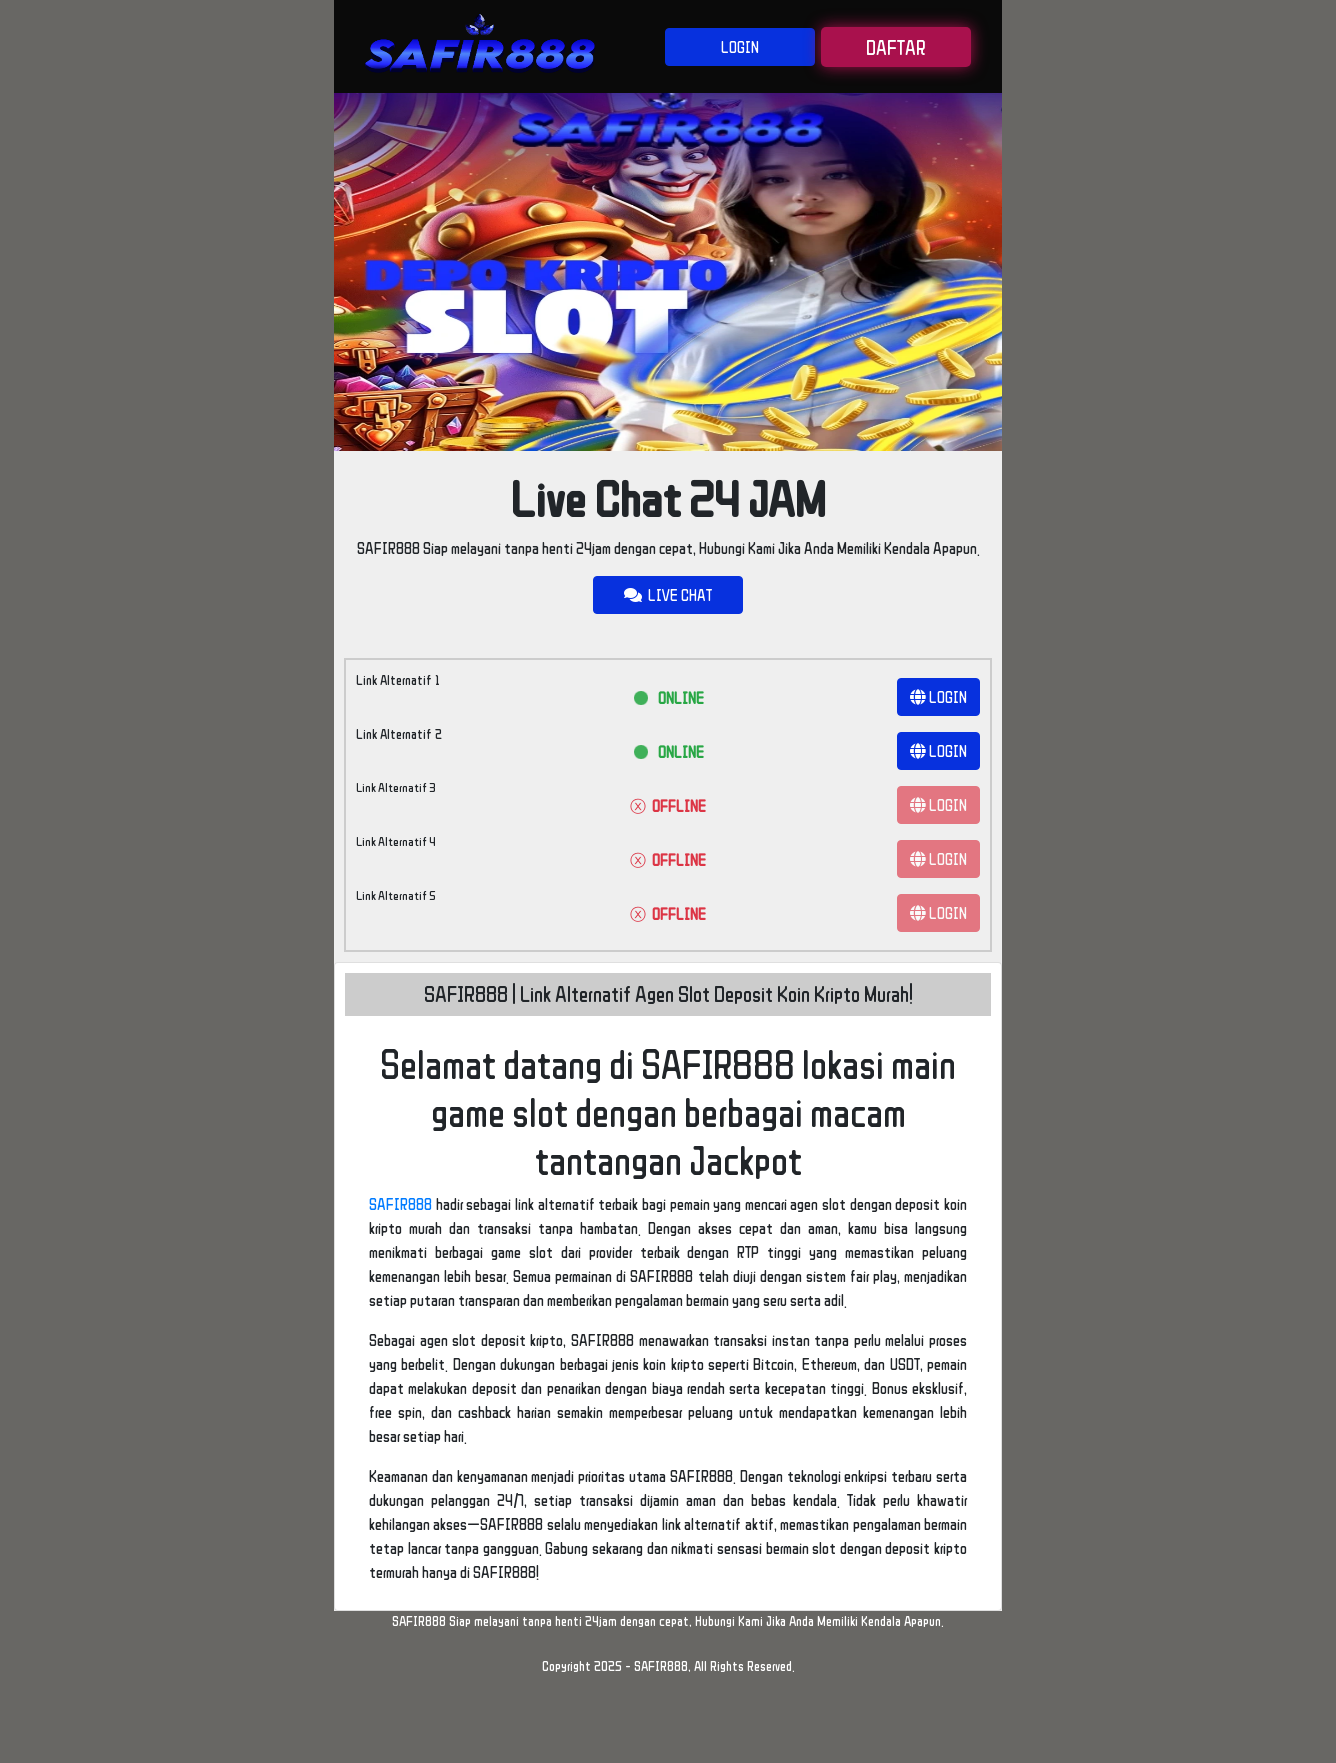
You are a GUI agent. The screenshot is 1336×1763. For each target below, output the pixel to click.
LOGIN (740, 47)
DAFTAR (896, 47)
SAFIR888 (400, 1204)
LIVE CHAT (668, 595)
